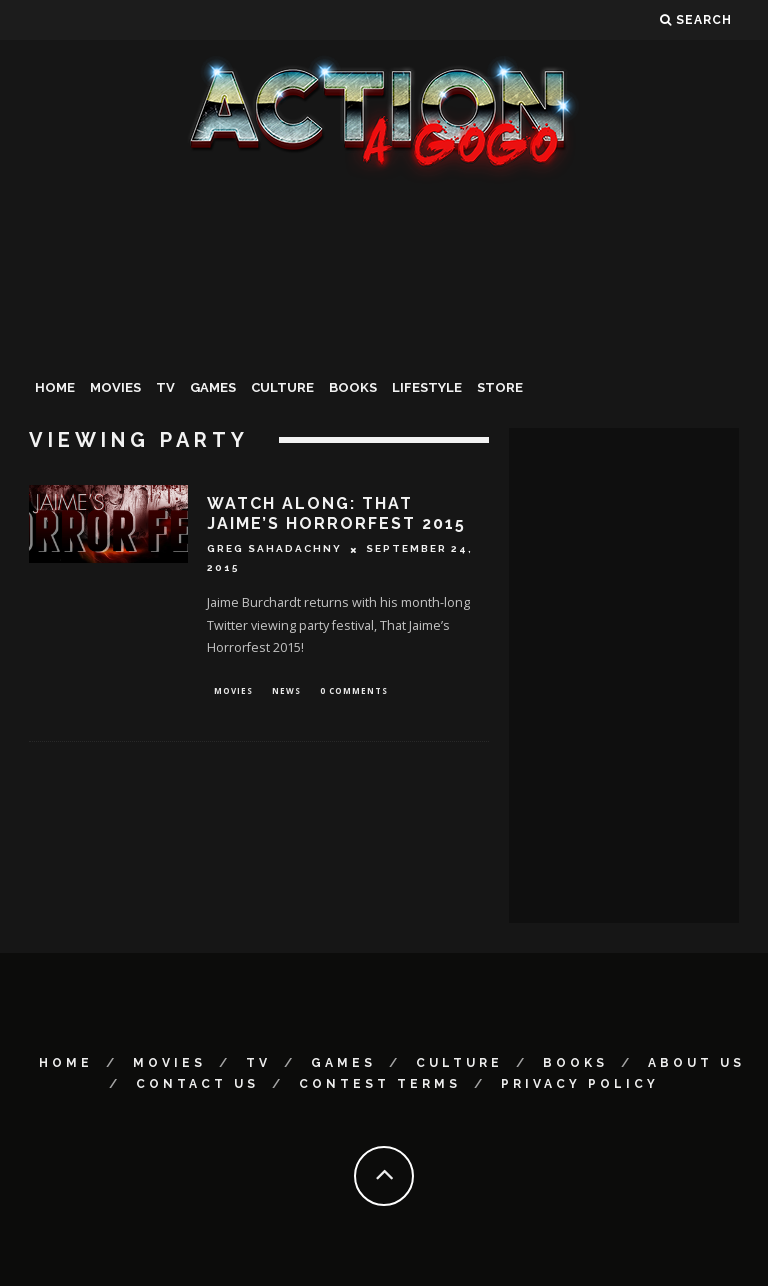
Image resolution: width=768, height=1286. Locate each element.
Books (353, 387)
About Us (696, 1063)
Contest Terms (380, 1084)
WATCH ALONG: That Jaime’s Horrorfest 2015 (336, 514)
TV (165, 387)
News (286, 691)
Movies (115, 387)
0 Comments (354, 691)
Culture (282, 387)
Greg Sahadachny (274, 549)
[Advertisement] (384, 334)
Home (55, 387)
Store (500, 387)
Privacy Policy (580, 1084)
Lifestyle (427, 387)
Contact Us (197, 1084)
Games (213, 387)
